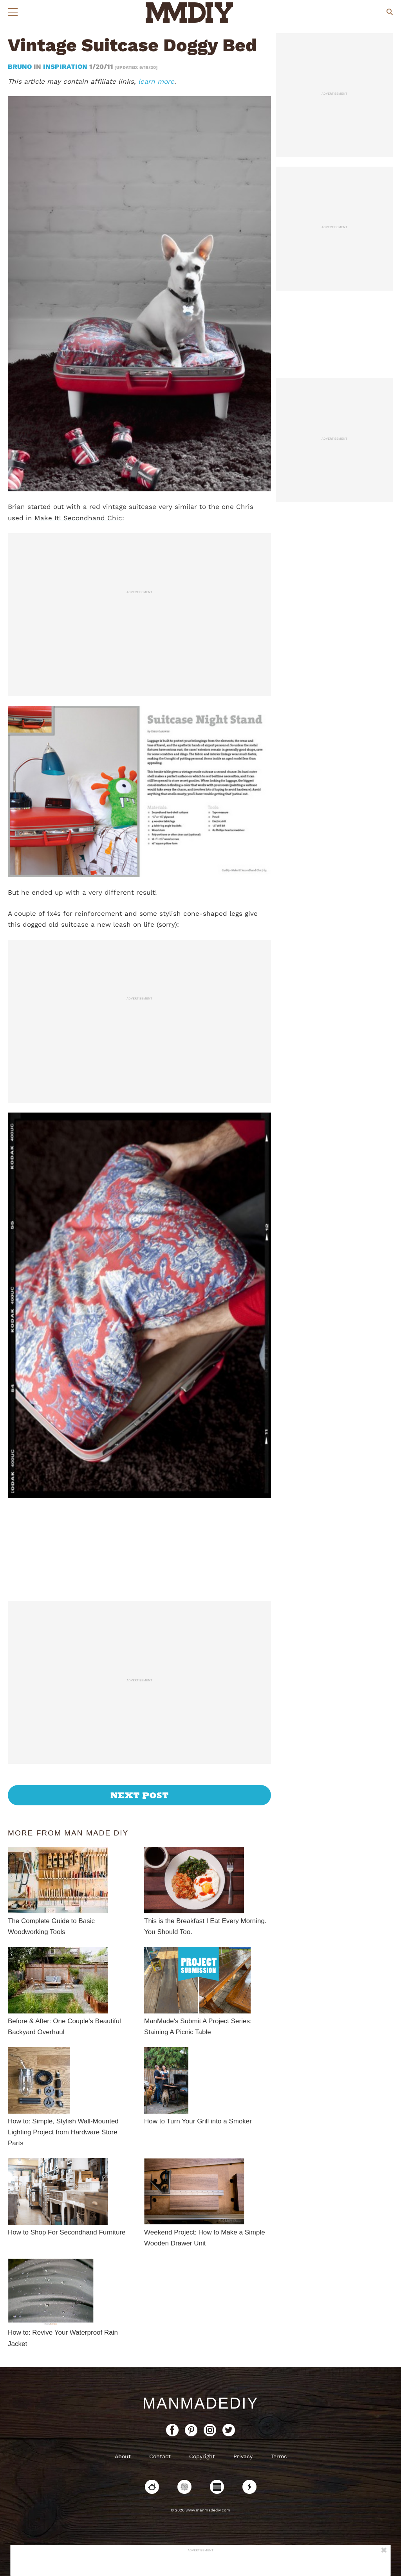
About (123, 2456)
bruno (21, 66)
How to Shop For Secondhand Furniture (67, 2232)
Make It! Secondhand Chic (78, 518)
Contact (160, 2456)
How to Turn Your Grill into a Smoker (198, 2121)
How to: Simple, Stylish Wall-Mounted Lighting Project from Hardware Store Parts (63, 2132)
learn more (156, 81)
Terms (279, 2456)
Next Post (139, 1795)
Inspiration (65, 66)
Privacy (243, 2456)
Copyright (202, 2456)
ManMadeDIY (200, 2403)
